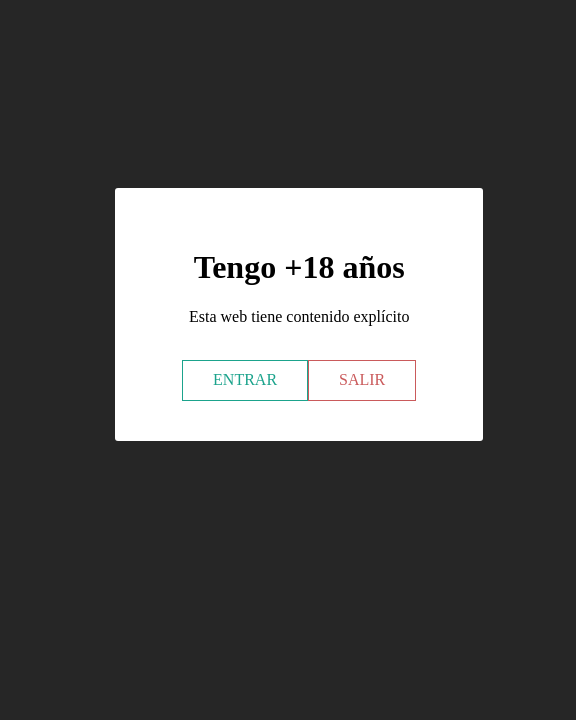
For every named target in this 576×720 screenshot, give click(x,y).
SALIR (362, 379)
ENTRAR (245, 379)
